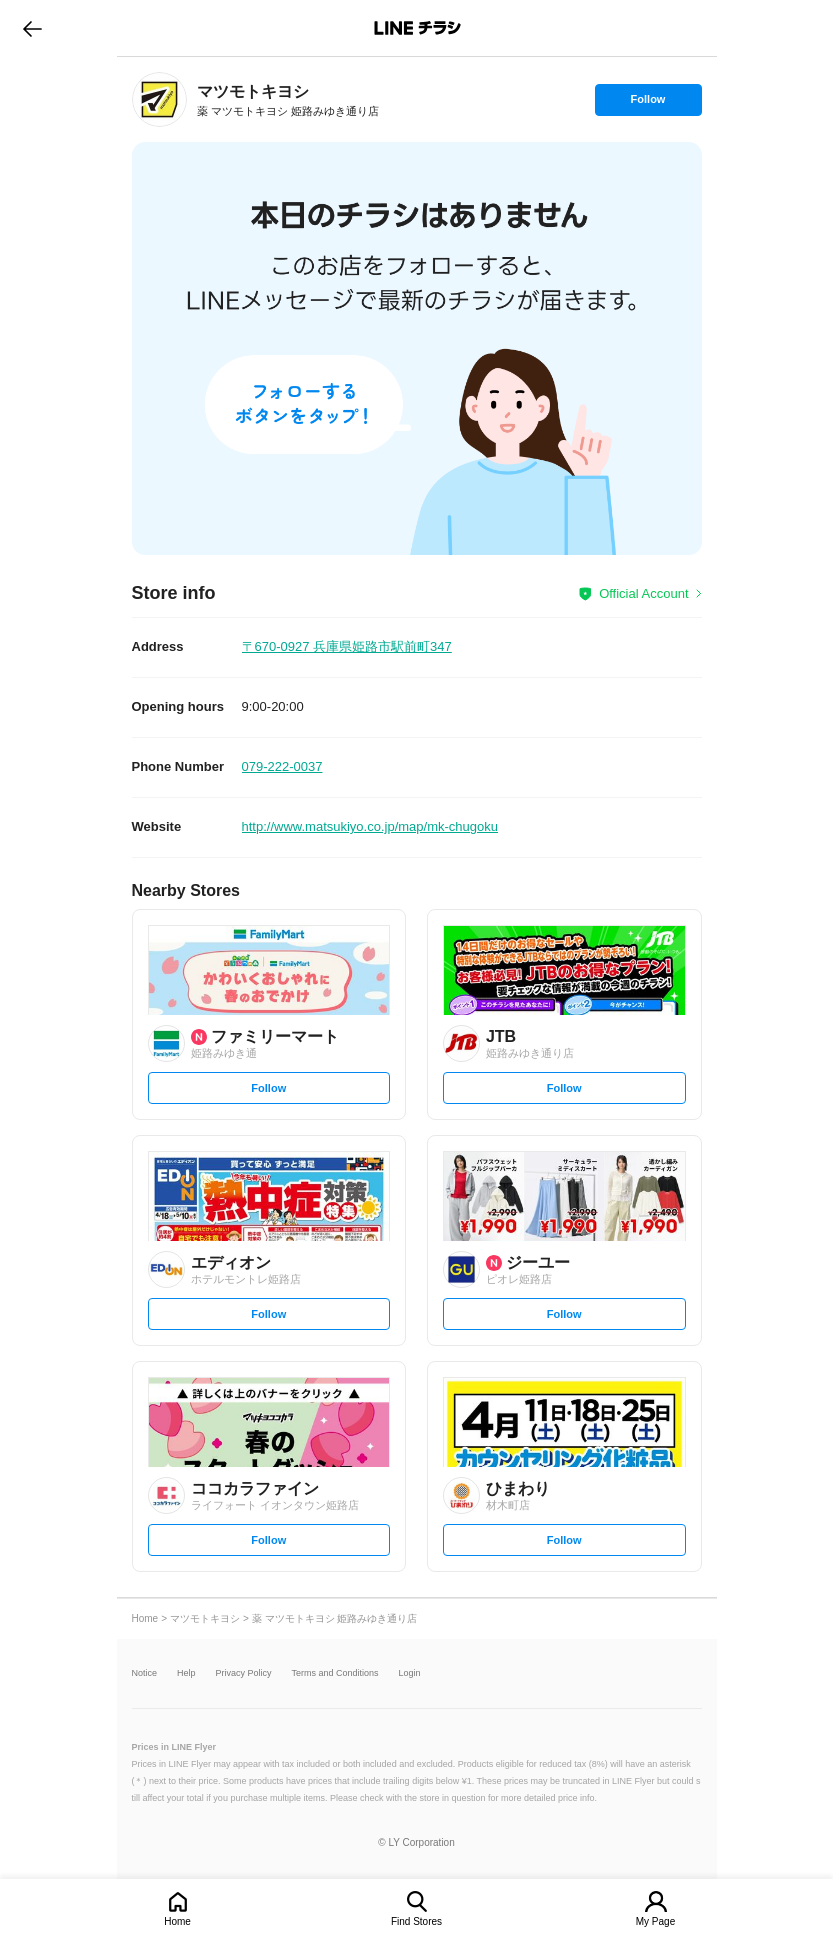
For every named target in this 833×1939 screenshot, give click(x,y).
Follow (648, 104)
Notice (145, 1673)
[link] (159, 99)
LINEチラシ (418, 28)
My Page (655, 1921)
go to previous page (32, 28)
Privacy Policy (244, 1673)
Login (410, 1673)
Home (177, 1921)
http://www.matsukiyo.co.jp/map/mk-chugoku (370, 826)
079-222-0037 (282, 766)
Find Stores (416, 1921)
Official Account (643, 593)
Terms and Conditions (335, 1673)
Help (186, 1673)
